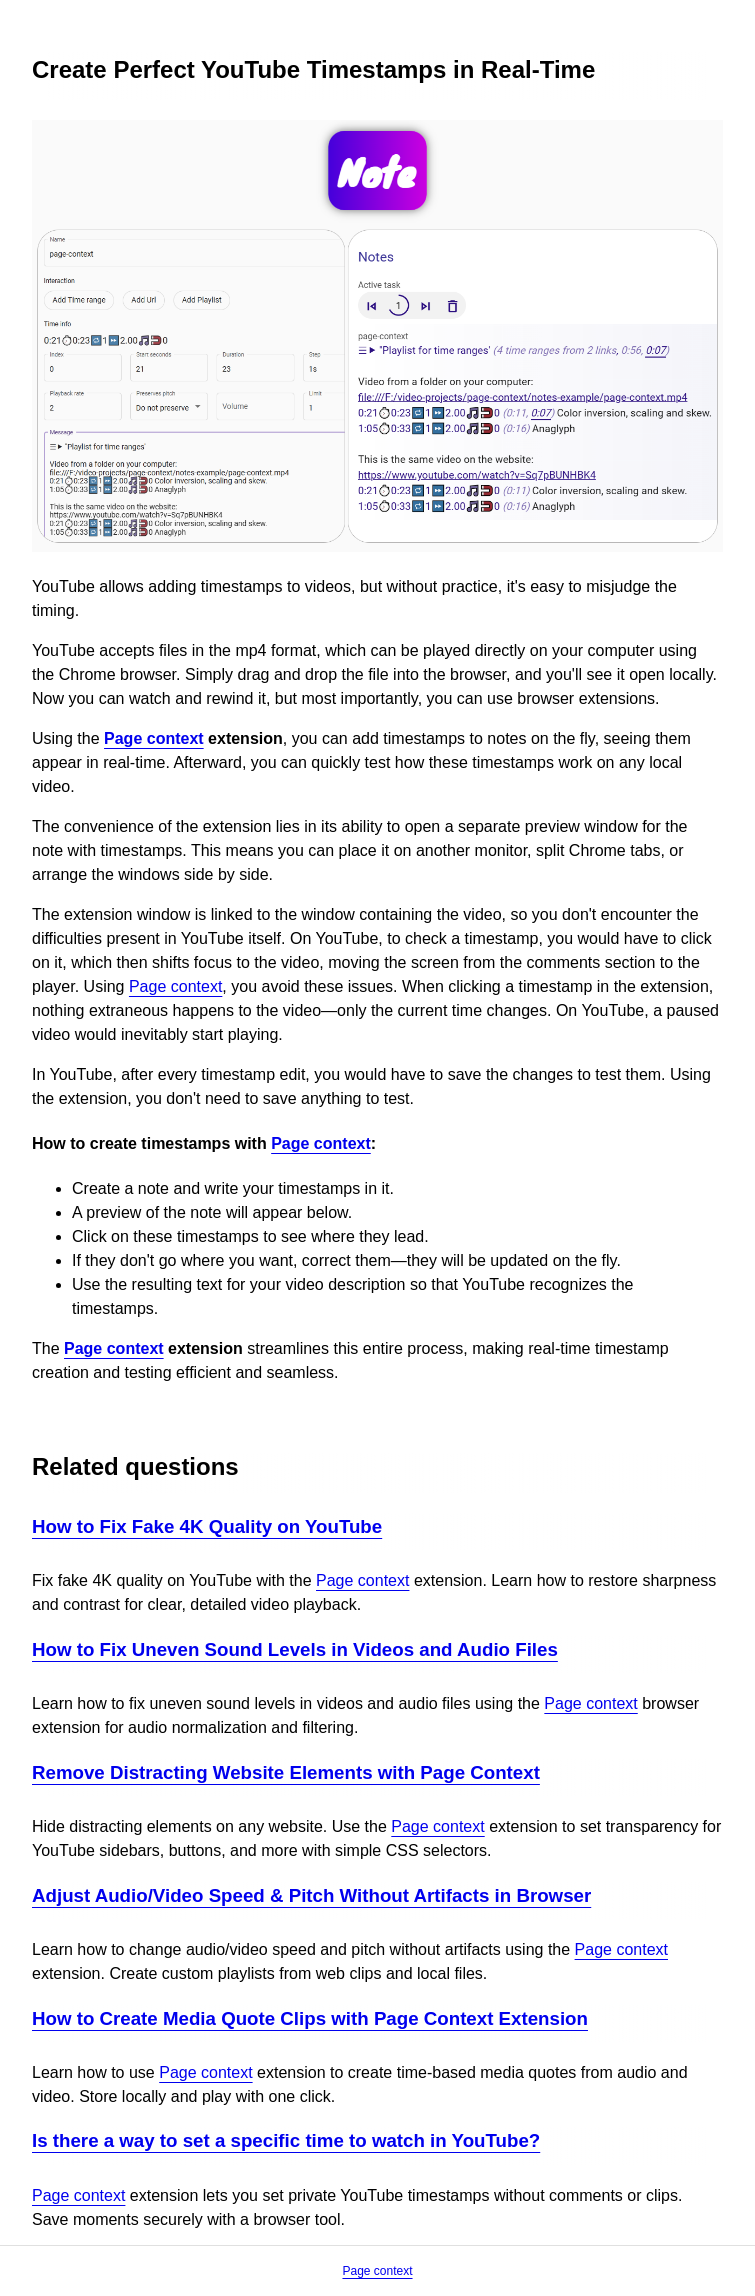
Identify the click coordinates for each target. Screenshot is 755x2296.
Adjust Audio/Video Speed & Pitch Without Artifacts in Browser (311, 1895)
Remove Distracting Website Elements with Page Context (286, 1772)
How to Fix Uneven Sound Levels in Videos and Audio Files (295, 1649)
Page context (154, 738)
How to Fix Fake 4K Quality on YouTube (207, 1526)
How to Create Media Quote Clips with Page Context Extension (310, 2018)
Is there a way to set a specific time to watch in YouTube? (286, 2140)
